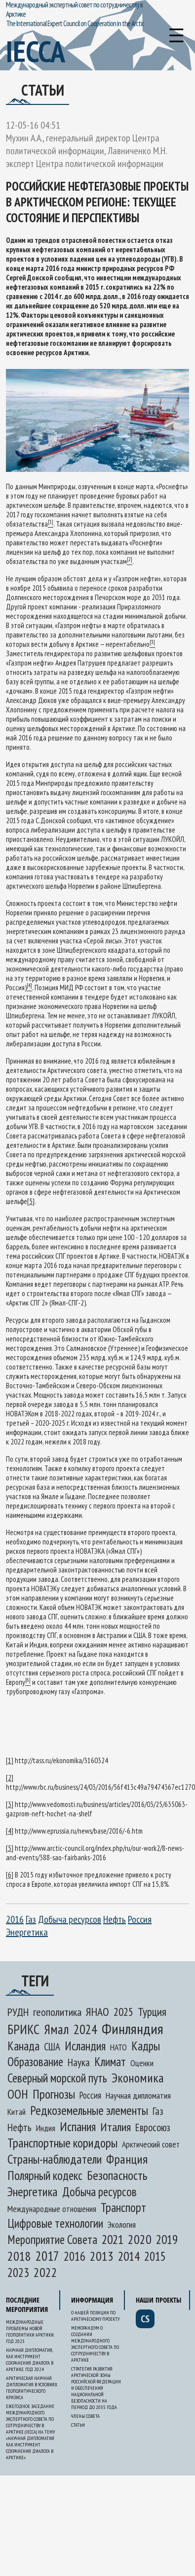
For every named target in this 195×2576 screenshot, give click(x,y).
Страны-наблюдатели (54, 2159)
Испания (78, 2126)
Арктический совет (151, 2144)
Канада (23, 2046)
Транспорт (123, 2207)
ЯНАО (97, 2011)
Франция (127, 2159)
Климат (110, 2062)
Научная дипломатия (138, 2095)
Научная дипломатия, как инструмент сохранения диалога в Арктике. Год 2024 (29, 2360)
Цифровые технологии (55, 2223)
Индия (45, 2128)
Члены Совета (85, 2416)
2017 (47, 2255)
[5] (31, 1201)
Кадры (145, 2046)
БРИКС (23, 2029)
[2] (9, 1777)
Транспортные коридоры (62, 2143)
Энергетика (27, 1932)
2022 (45, 2272)
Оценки (142, 2063)
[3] (9, 1804)
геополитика (57, 2012)
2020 (140, 2239)
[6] (9, 1874)
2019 (167, 2239)
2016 (15, 1919)
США (52, 2046)
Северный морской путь (57, 2078)
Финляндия (132, 2028)
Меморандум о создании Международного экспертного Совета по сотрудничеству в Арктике (95, 2344)
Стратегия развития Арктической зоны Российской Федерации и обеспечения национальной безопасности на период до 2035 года (96, 2388)
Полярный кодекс (44, 2175)
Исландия (85, 2046)
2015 (155, 2256)
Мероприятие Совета (52, 2239)
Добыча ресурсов (69, 1919)
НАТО (118, 2047)
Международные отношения (51, 2208)
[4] (9, 1831)
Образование (35, 2062)
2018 (19, 2256)
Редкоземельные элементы (89, 2110)
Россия (140, 1919)
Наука (79, 2062)
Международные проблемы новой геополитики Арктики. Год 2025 (30, 2331)
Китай (16, 2111)
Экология (122, 2224)
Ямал (56, 2029)
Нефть (114, 1919)
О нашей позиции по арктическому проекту (95, 2315)
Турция (152, 2011)
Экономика (138, 2078)
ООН (17, 2094)
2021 (112, 2239)
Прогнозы (54, 2094)
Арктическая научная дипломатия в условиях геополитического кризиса (31, 2388)
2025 (123, 2012)
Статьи (78, 2425)
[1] (9, 1760)
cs (145, 2318)
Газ (31, 1919)
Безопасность (117, 2175)
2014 (129, 2256)
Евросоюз (152, 2127)
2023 (18, 2272)
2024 (85, 2029)
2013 (102, 2256)
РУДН (18, 2012)
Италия (115, 2127)
